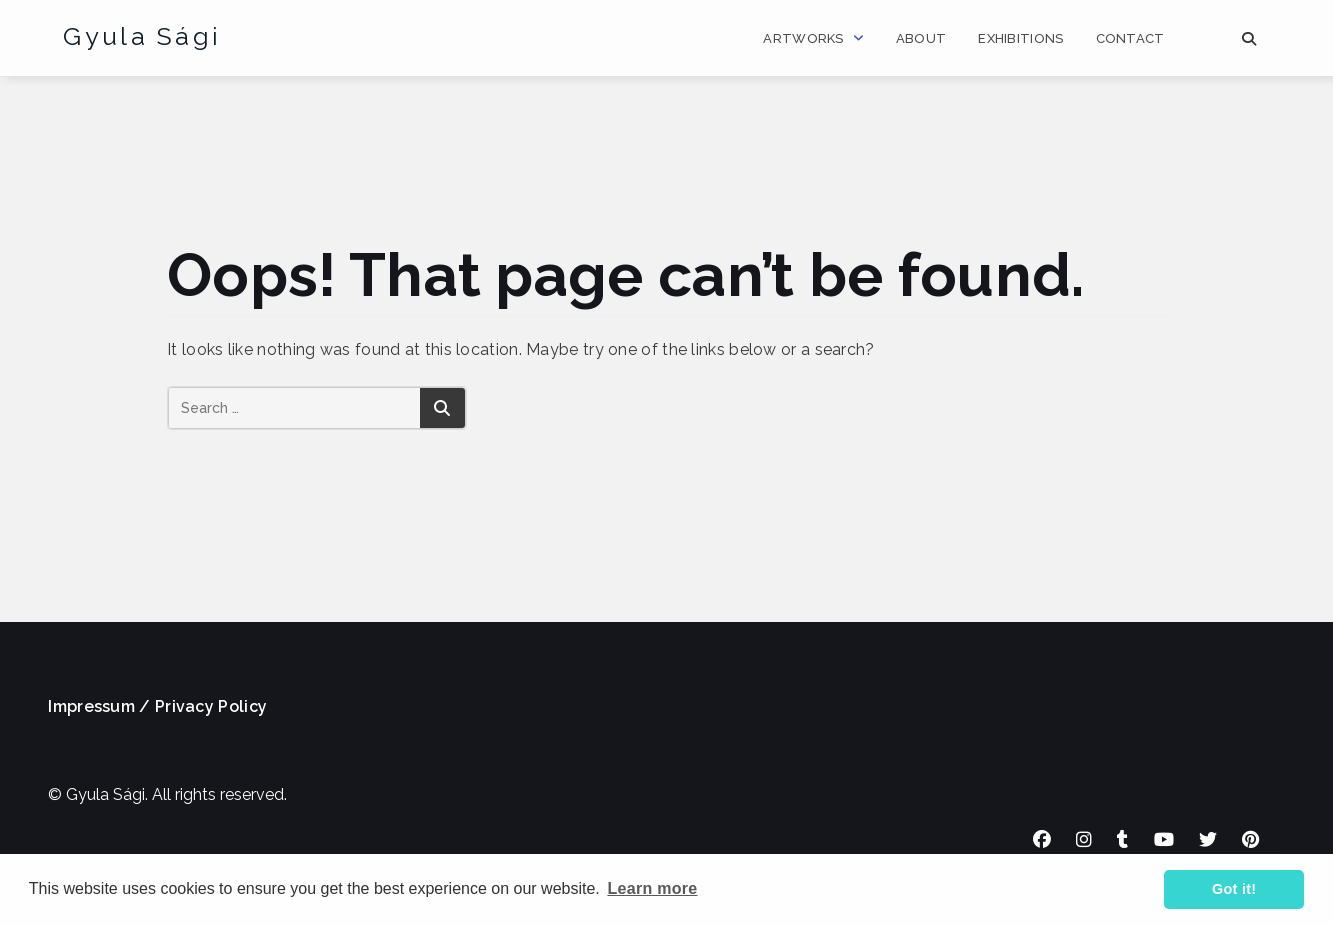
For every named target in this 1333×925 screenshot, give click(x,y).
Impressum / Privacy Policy (157, 706)
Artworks (803, 38)
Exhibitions (1020, 38)
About (921, 38)
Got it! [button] (1234, 889)
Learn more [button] (652, 888)
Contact (1130, 38)
